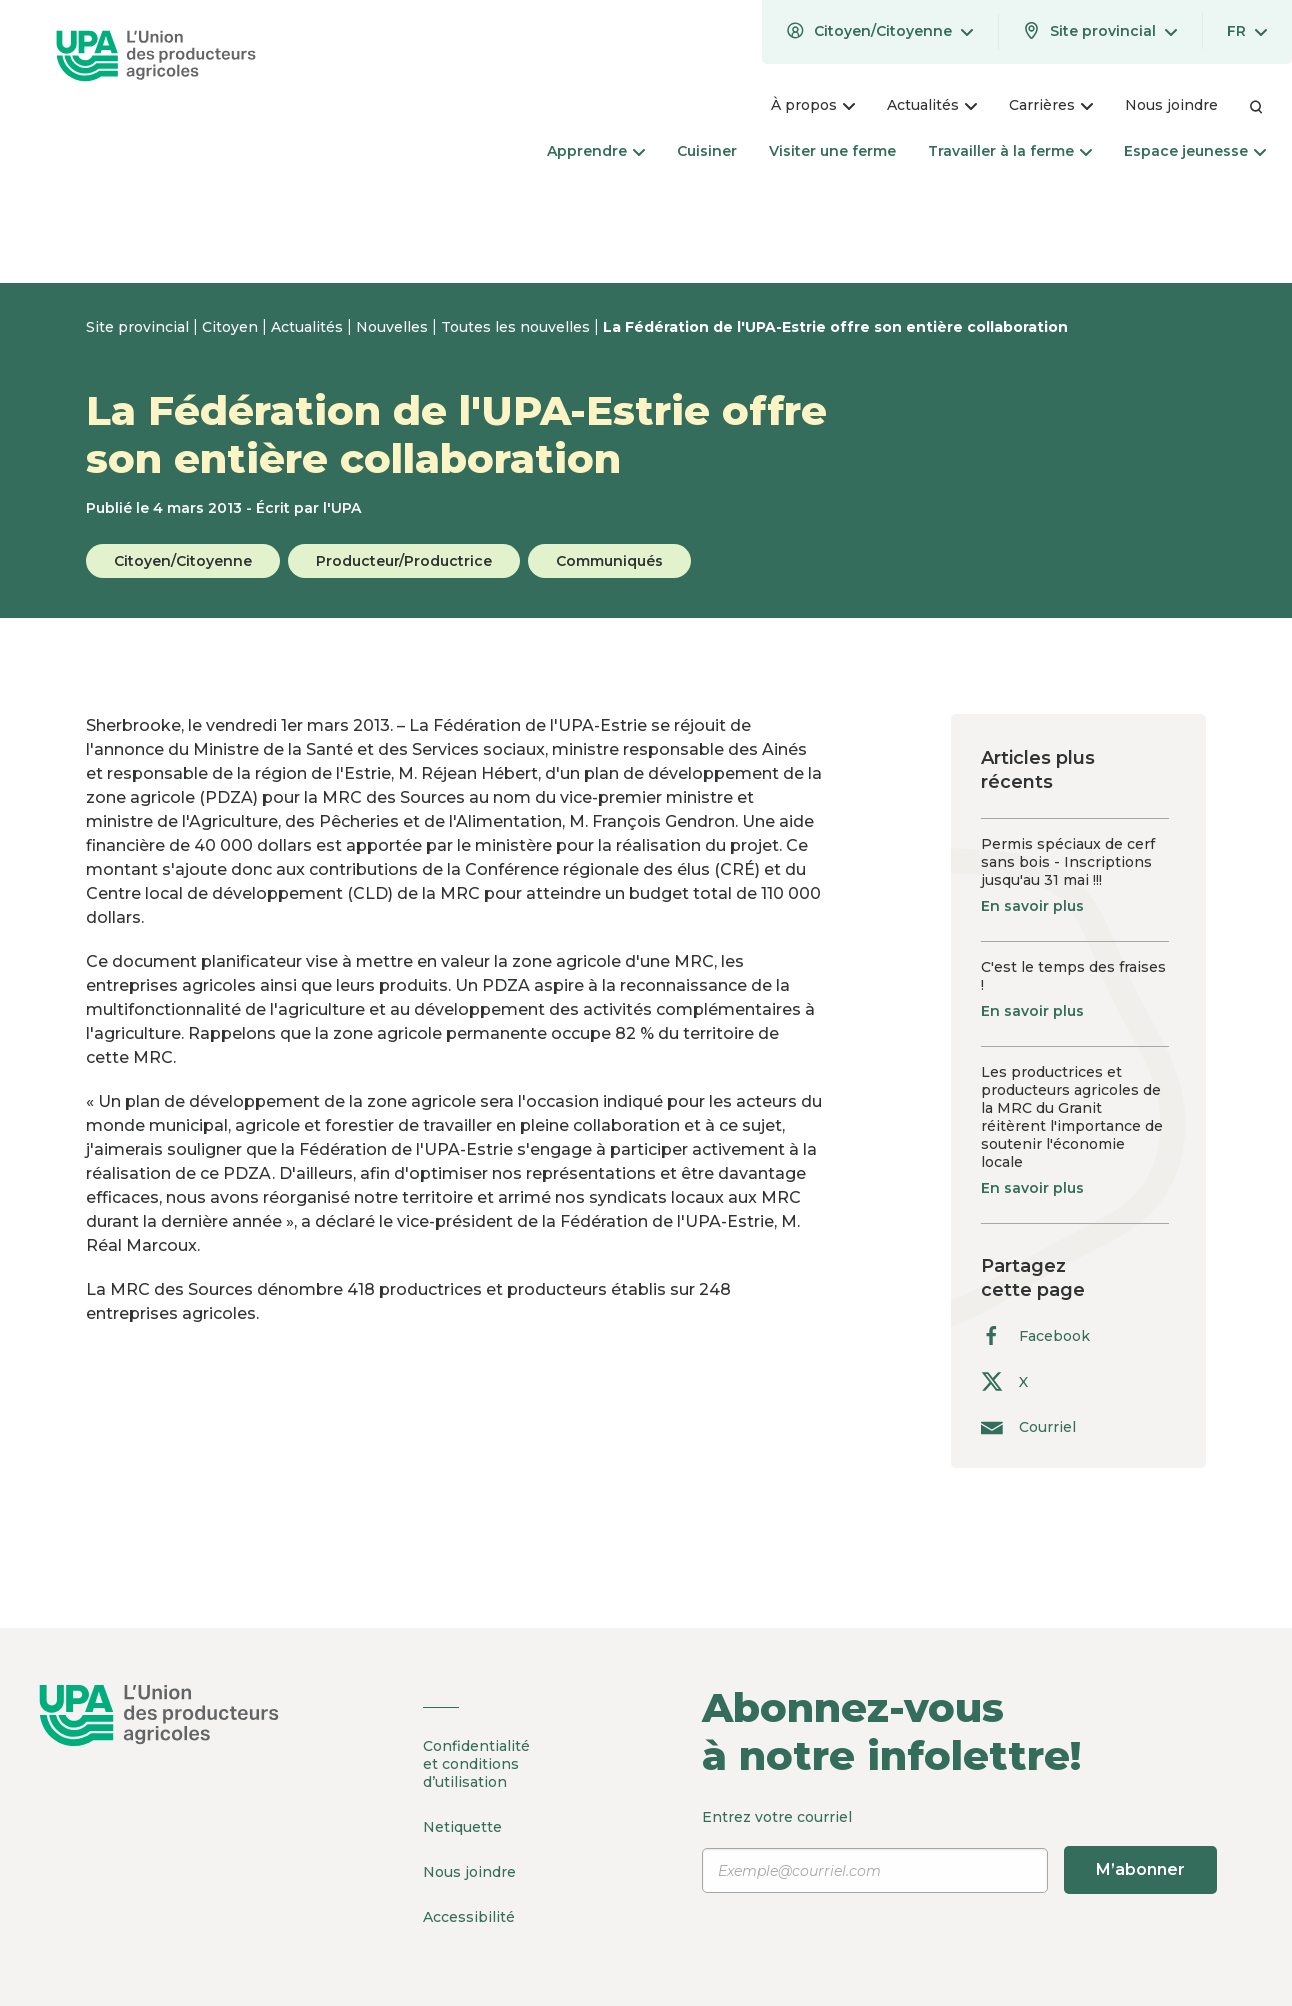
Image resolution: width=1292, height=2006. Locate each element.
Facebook (1035, 1335)
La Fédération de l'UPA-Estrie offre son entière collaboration (835, 327)
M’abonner (1140, 1869)
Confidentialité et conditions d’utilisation (476, 1764)
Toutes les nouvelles (517, 327)
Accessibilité (469, 1917)
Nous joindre (469, 1872)
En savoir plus (1032, 906)
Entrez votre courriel (959, 1851)
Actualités (309, 327)
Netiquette (462, 1827)
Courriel (1028, 1426)
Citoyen (232, 327)
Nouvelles (394, 327)
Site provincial (139, 327)
